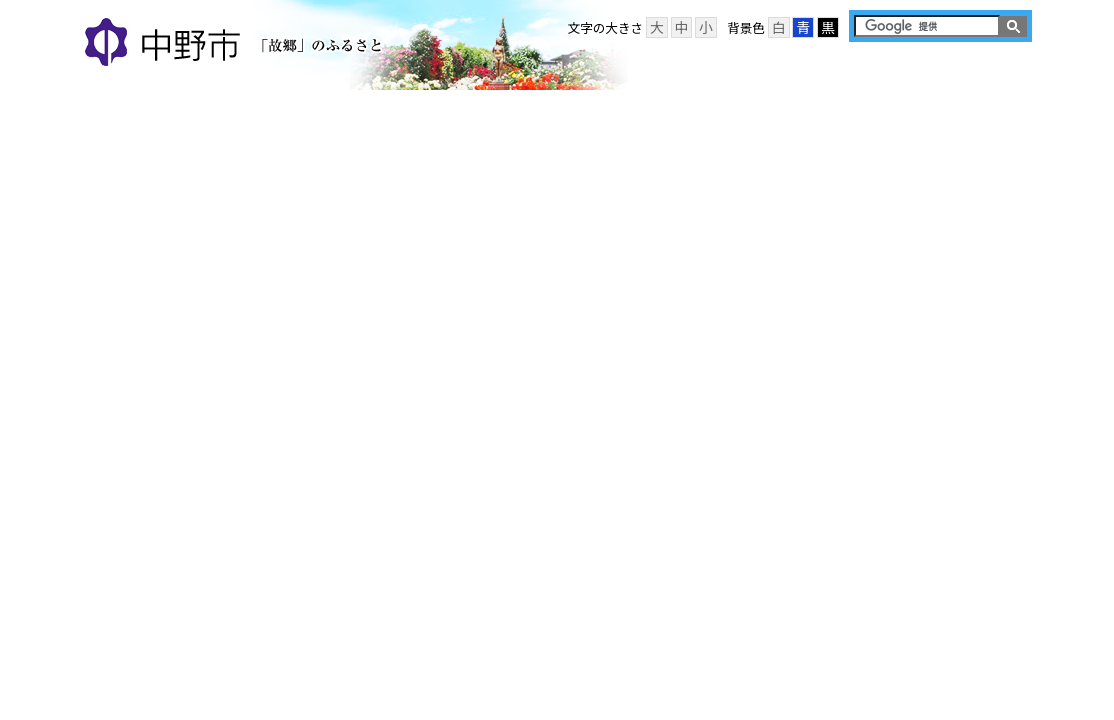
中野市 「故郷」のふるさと (236, 44)
